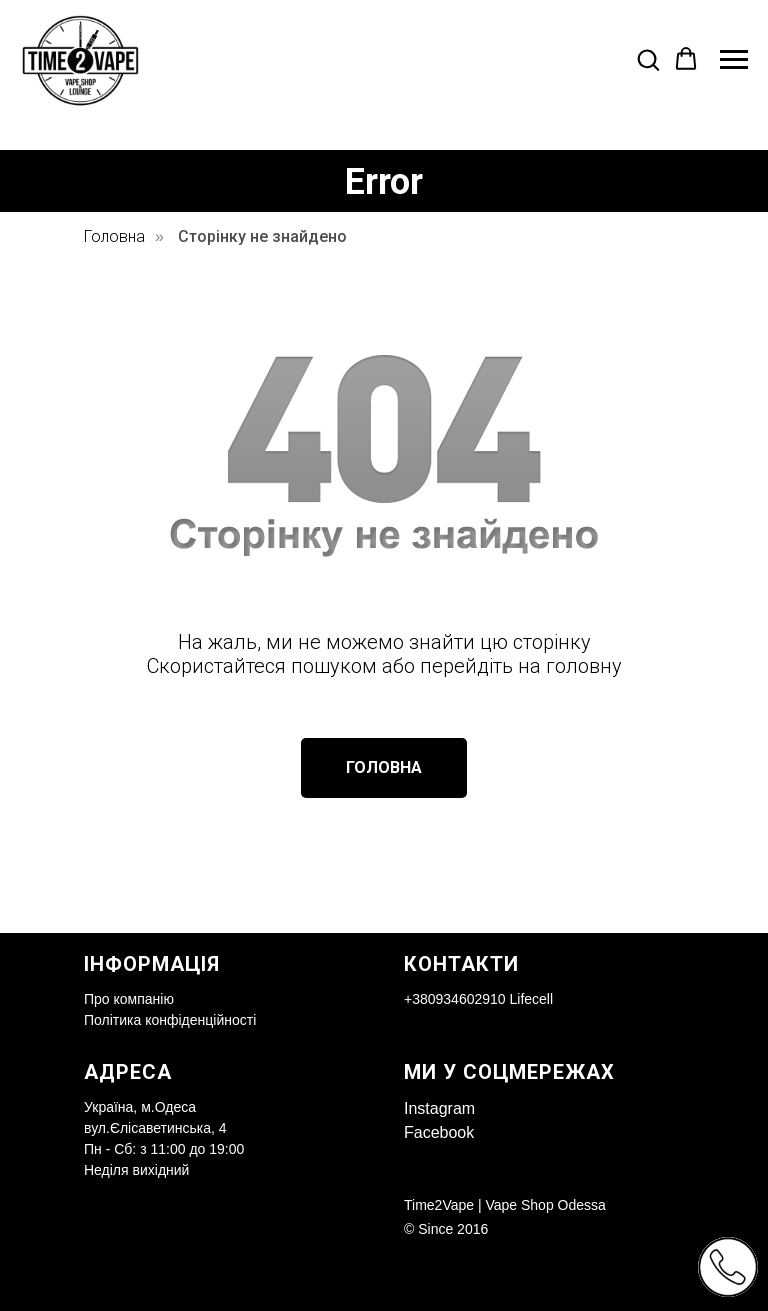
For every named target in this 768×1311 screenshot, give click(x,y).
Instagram (439, 1108)
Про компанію (129, 999)
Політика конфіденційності (170, 1020)
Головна (114, 236)
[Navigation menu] (734, 60)
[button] (648, 59)
